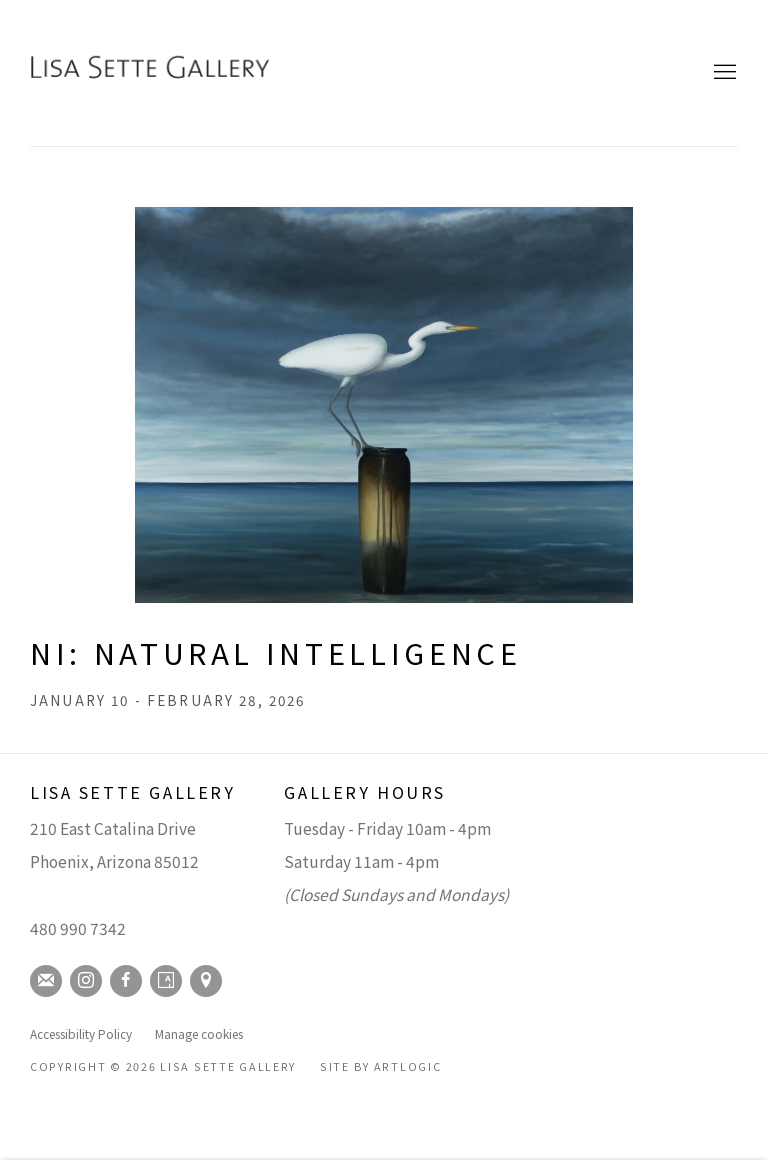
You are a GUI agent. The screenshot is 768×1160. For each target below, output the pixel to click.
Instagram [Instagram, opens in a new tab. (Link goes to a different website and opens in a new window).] (86, 981)
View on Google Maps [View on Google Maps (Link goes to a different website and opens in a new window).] (206, 981)
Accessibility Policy (81, 1033)
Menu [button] (723, 73)
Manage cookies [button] (199, 1033)
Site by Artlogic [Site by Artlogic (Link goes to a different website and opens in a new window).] (381, 1066)
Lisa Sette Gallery (150, 73)
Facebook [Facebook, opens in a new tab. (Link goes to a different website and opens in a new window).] (126, 981)
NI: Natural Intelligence (275, 652)
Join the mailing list (46, 981)
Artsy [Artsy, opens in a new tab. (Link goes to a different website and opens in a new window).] (166, 981)
